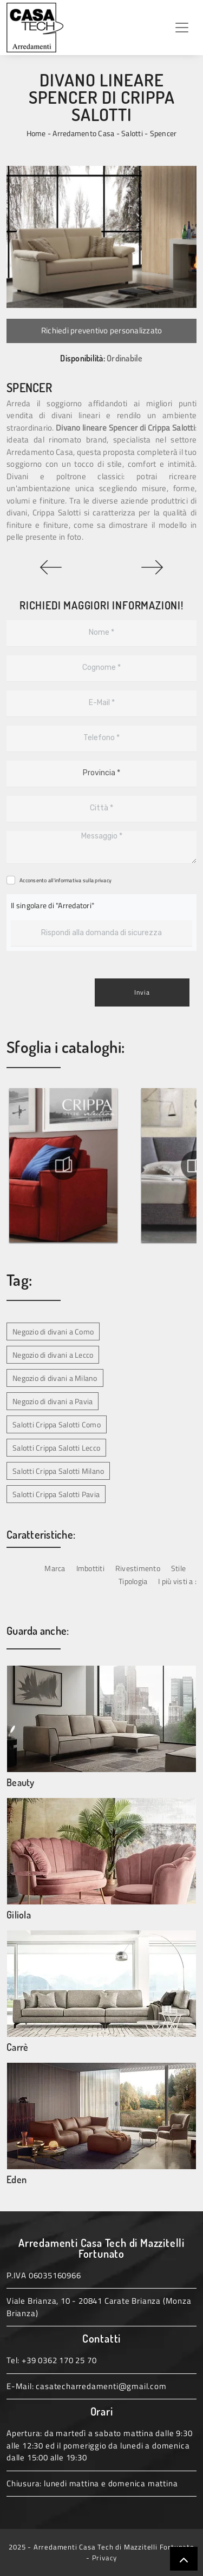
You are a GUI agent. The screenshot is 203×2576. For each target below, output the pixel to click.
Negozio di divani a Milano (54, 1378)
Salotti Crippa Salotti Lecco (56, 1447)
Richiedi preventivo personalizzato (101, 330)
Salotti (132, 133)
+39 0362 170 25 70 (59, 2360)
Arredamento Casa (83, 133)
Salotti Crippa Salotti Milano (58, 1471)
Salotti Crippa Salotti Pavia (56, 1494)
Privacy (104, 2557)
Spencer (163, 133)
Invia (142, 992)
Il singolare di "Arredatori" (52, 905)
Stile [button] (178, 1568)
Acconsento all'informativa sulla (65, 880)
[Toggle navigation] (182, 27)
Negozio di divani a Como (53, 1331)
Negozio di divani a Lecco (52, 1354)
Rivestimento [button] (137, 1568)
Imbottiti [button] (90, 1568)
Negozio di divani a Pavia (52, 1401)
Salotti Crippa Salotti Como (56, 1424)
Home (36, 133)
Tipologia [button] (133, 1581)
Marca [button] (54, 1568)
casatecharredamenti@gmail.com (101, 2386)
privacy (103, 880)
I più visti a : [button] (177, 1581)
